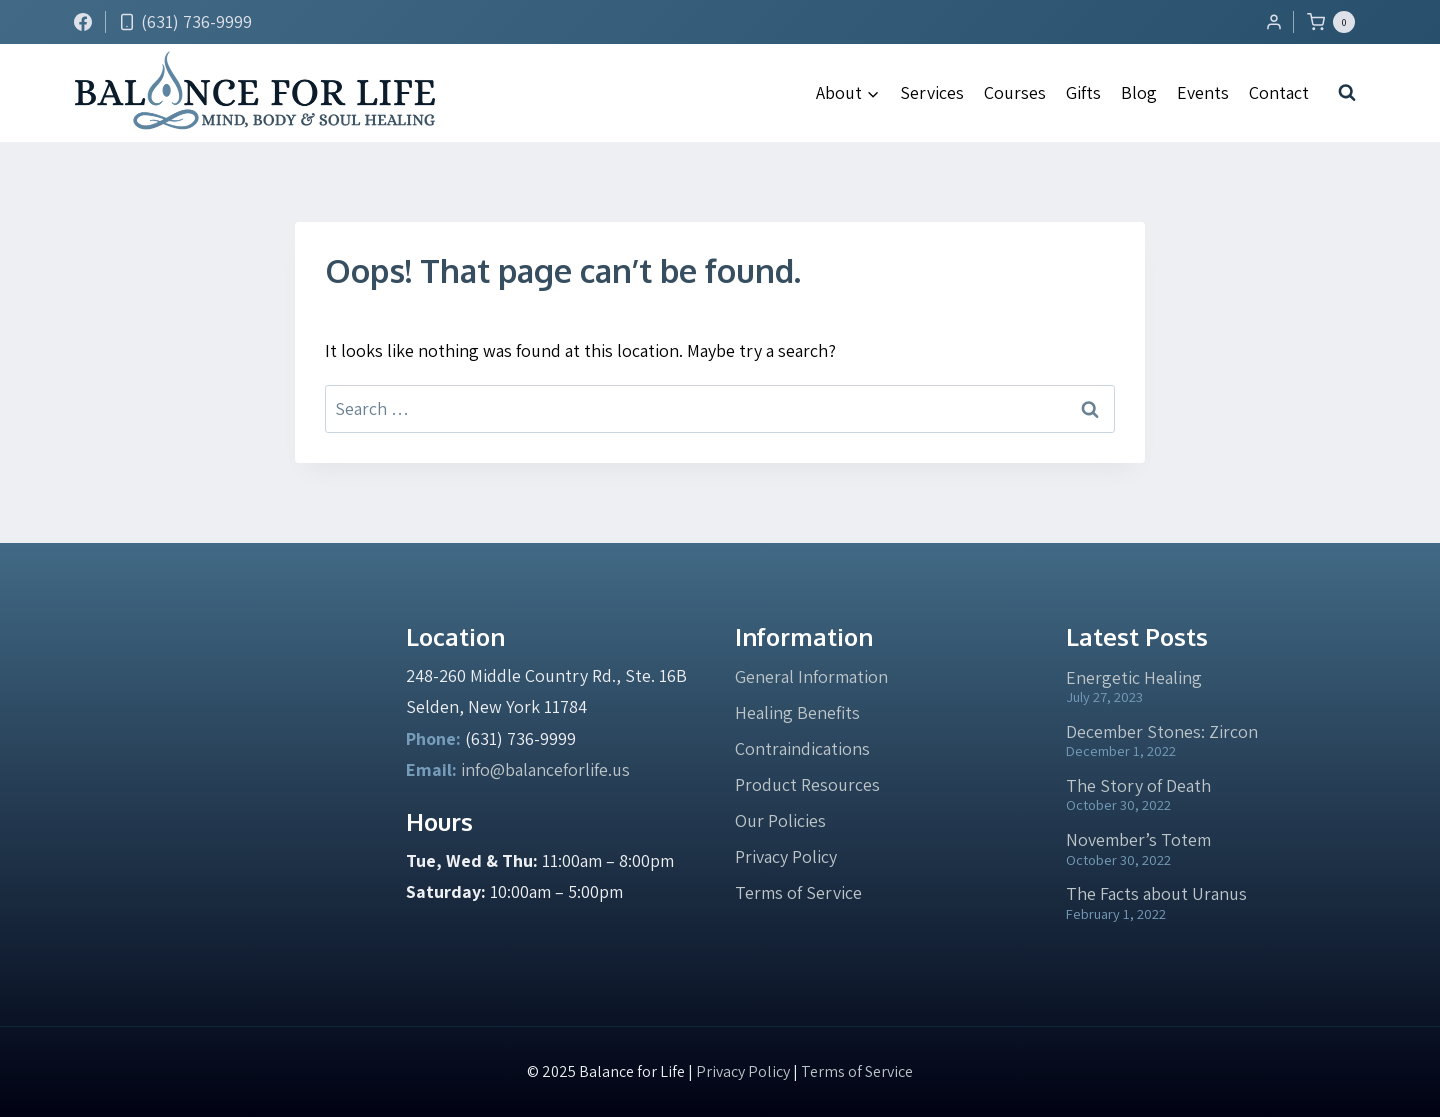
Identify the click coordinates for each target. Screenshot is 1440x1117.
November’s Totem (1138, 839)
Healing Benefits (797, 712)
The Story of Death (1138, 785)
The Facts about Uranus (1156, 893)
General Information (811, 676)
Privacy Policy (786, 856)
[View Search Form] (1347, 93)
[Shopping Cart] (1336, 22)
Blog (1139, 92)
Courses (1015, 92)
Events (1203, 92)
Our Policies (780, 820)
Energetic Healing (1134, 677)
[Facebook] (83, 22)
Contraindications (802, 748)
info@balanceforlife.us (545, 769)
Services (932, 92)
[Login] (1274, 22)
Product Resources (807, 784)
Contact (1279, 92)
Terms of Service (798, 892)
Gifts (1083, 92)
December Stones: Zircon (1162, 731)
